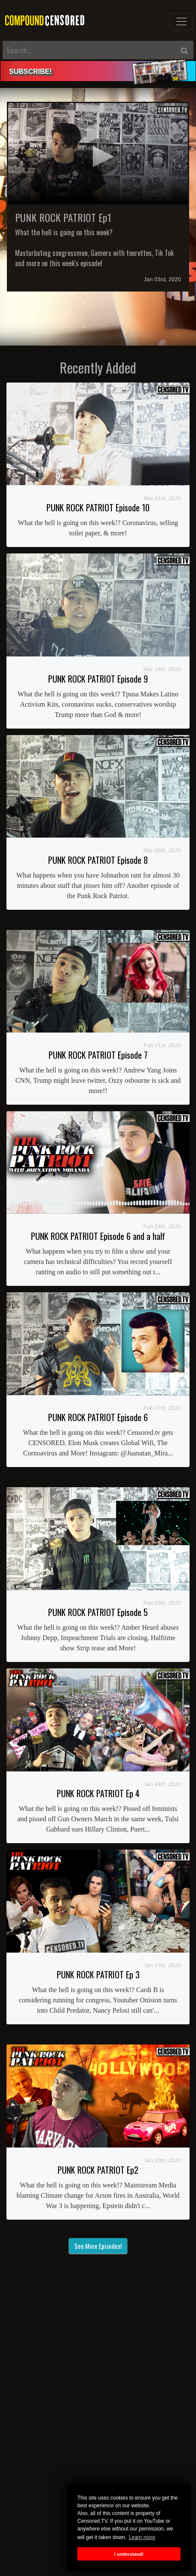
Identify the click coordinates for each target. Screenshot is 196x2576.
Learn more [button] (142, 2537)
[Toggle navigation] (181, 21)
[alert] (98, 71)
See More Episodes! (98, 2246)
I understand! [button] (129, 2554)
